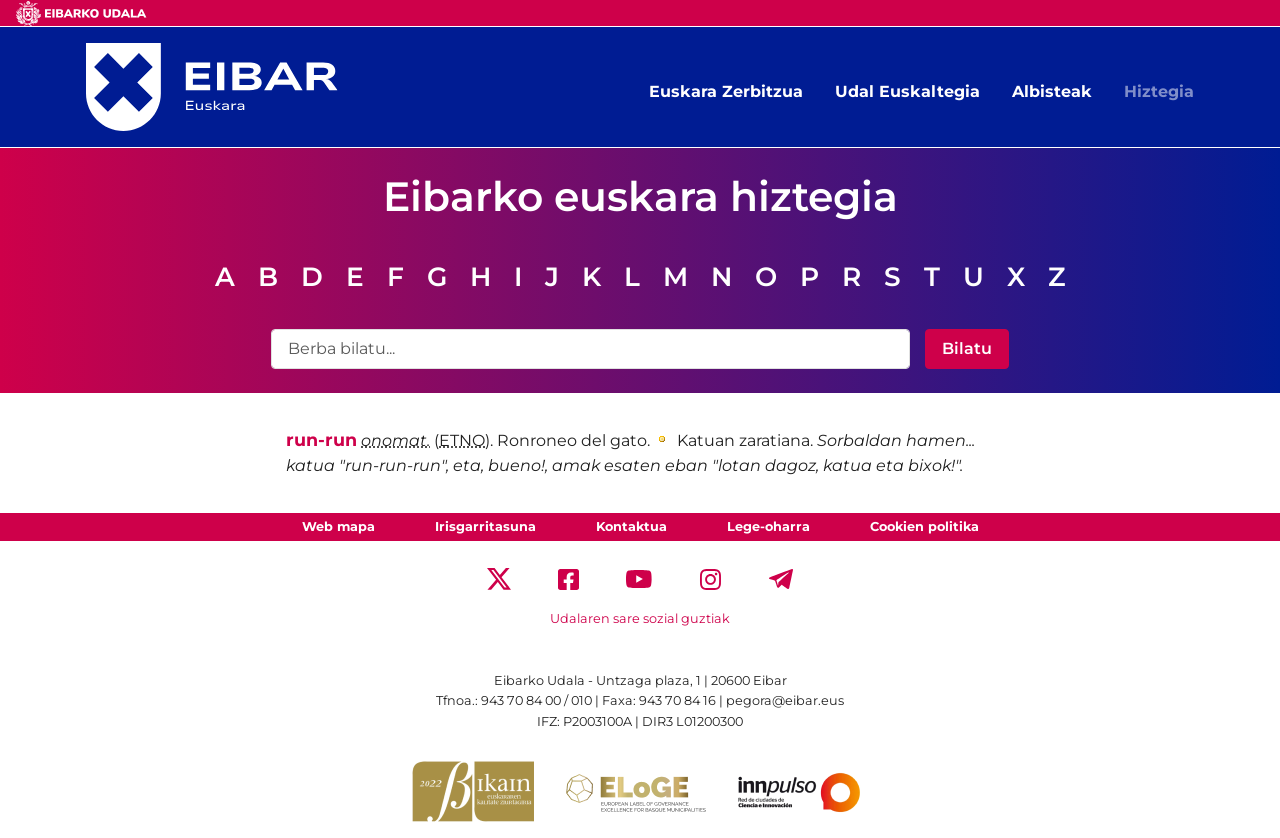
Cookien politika (924, 526)
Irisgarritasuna (485, 526)
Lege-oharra (768, 526)
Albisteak (1052, 91)
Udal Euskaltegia (907, 91)
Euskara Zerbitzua (726, 91)
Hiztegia (1159, 91)
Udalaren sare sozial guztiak (640, 618)
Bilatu (967, 348)
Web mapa (338, 526)
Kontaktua (631, 526)
